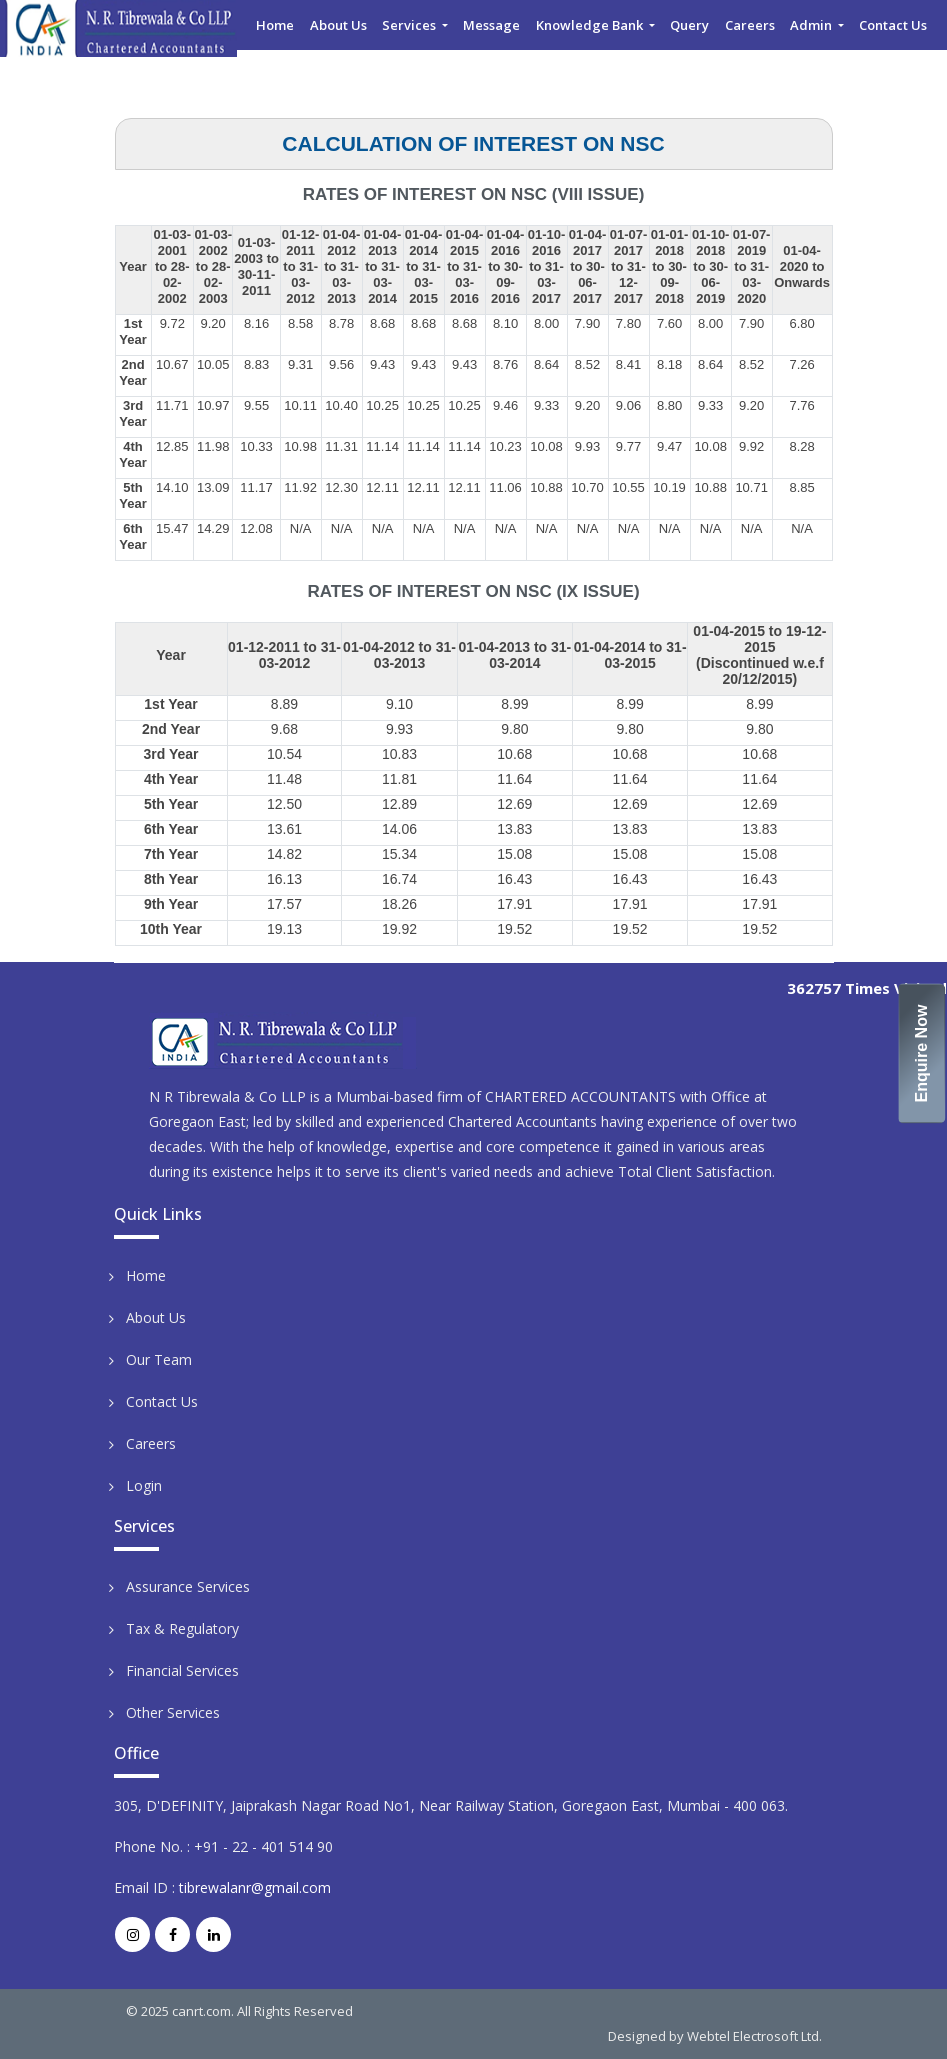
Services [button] (410, 25)
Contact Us (893, 25)
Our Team (159, 1359)
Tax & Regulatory (182, 1628)
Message (491, 25)
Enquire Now (922, 1053)
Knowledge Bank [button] (591, 25)
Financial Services (182, 1670)
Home (275, 25)
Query (689, 25)
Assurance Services (188, 1586)
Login (144, 1485)
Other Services (173, 1712)
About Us (338, 25)
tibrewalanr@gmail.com (255, 1887)
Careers (750, 25)
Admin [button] (812, 25)
